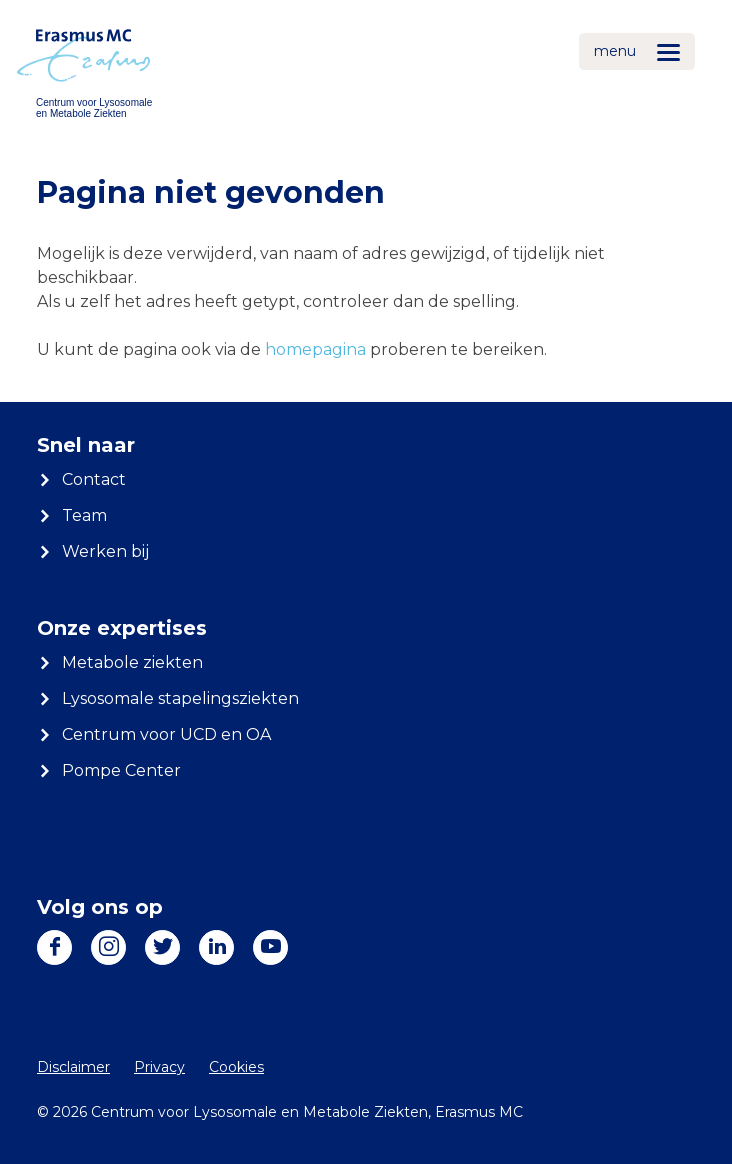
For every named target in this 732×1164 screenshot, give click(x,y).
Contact (94, 479)
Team (84, 515)
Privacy (159, 1067)
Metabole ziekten (132, 662)
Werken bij (105, 551)
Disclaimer (73, 1067)
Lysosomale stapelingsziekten (180, 698)
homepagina (315, 349)
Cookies (236, 1067)
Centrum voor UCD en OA (166, 734)
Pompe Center (121, 770)
